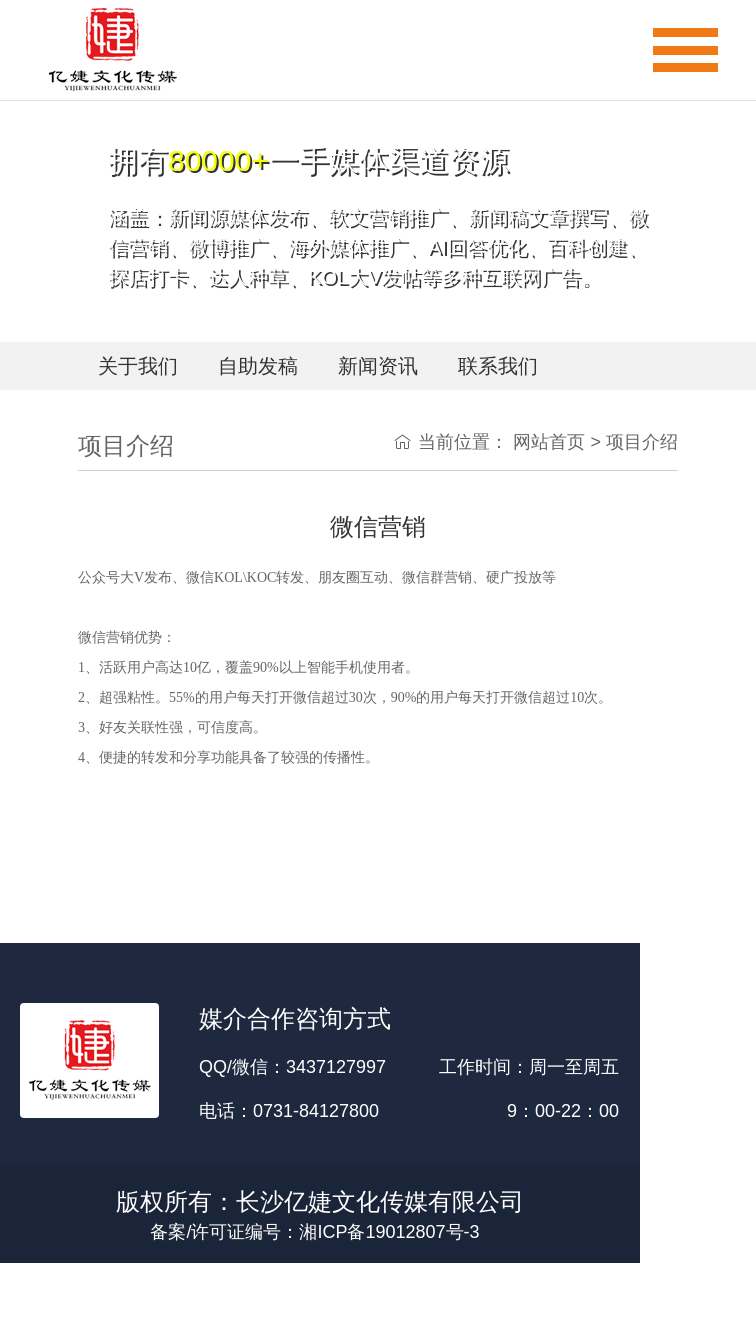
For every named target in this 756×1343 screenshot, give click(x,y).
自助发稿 (258, 366)
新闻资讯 (378, 366)
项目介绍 (642, 442)
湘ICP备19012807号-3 (389, 1232)
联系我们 (498, 366)
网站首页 (549, 442)
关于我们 (138, 366)
